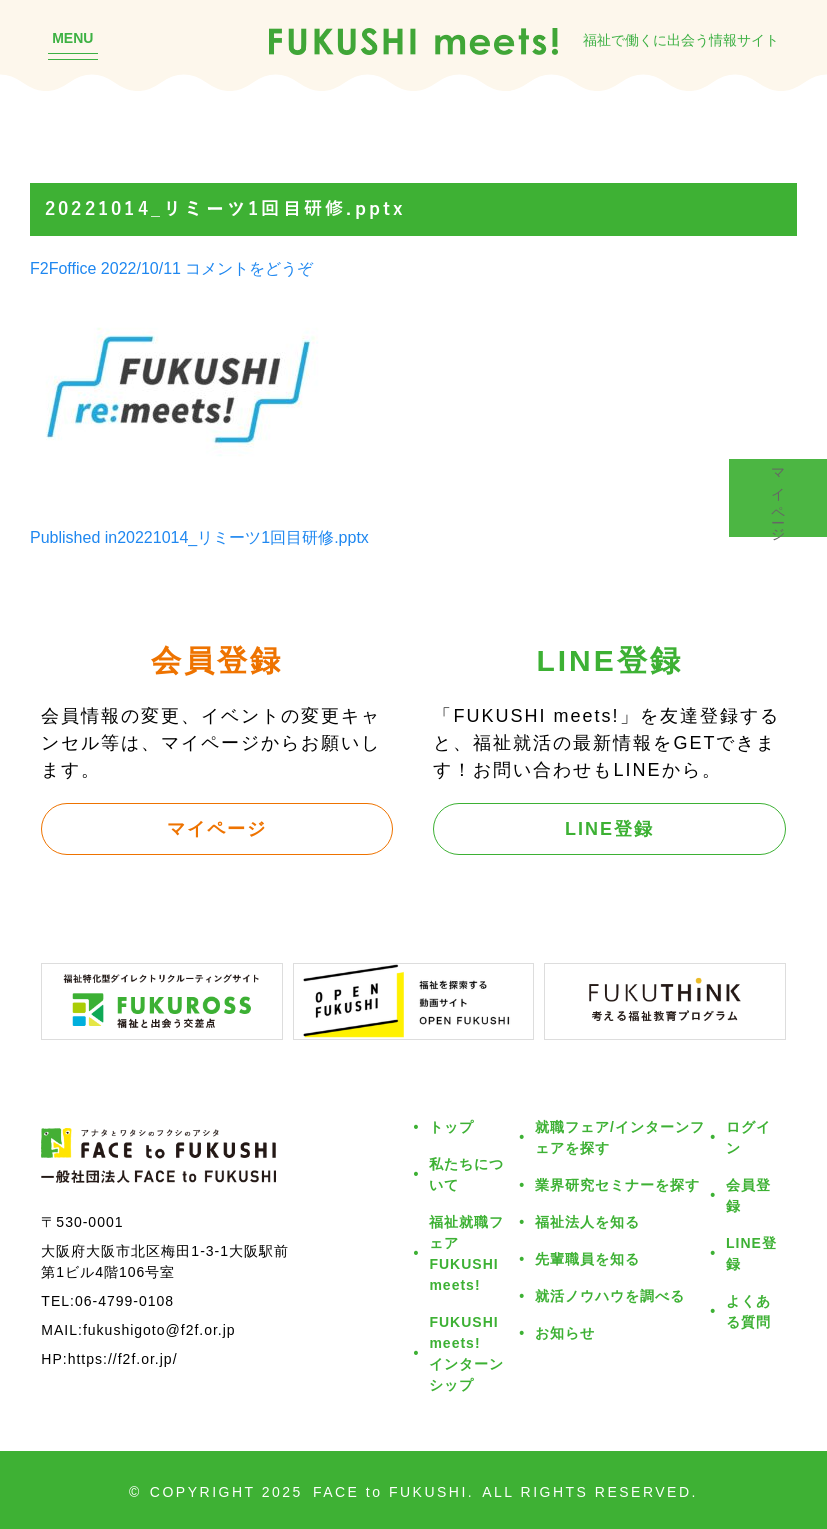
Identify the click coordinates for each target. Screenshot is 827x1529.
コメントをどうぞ (249, 268)
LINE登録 (609, 828)
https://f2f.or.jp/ (123, 1358)
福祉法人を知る (587, 1221)
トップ (451, 1126)
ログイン (748, 1137)
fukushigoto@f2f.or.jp (159, 1329)
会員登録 (748, 1195)
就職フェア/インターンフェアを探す (620, 1137)
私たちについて (466, 1174)
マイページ (217, 828)
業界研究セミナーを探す (617, 1184)
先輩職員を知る (587, 1258)
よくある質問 (748, 1311)
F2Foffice (63, 268)
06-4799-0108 (124, 1300)
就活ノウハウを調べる (610, 1295)
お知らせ (565, 1332)
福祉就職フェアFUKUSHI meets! (466, 1253)
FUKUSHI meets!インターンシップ (466, 1353)
